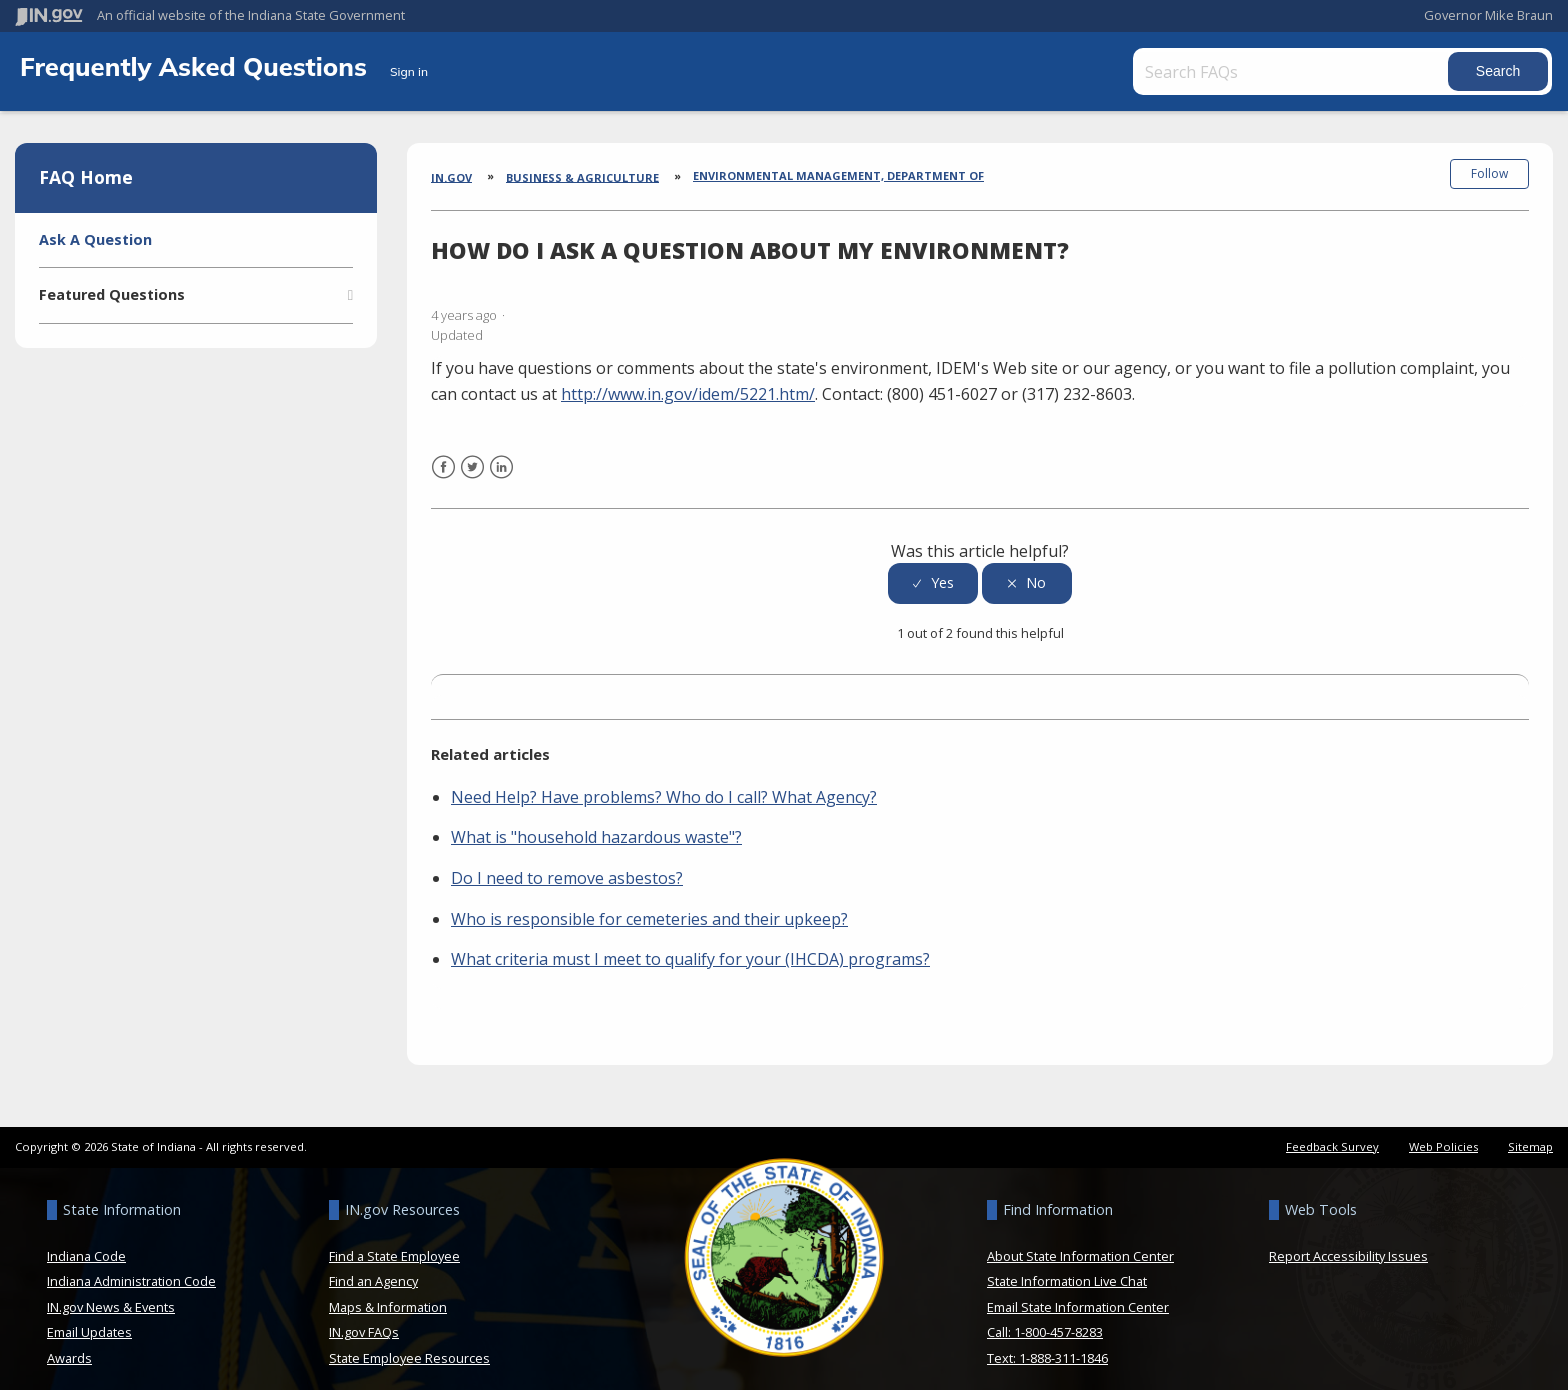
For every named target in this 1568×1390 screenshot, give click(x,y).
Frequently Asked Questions (197, 66)
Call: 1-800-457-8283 (1045, 1318)
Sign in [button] (409, 71)
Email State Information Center (1078, 1293)
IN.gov (451, 176)
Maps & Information (388, 1293)
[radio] (933, 569)
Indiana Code (86, 1242)
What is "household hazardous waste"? (596, 823)
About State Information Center (1080, 1242)
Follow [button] (1489, 173)
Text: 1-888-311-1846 (1047, 1344)
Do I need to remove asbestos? (567, 864)
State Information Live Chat (1067, 1267)
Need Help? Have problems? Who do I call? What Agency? (664, 783)
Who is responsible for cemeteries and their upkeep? (649, 904)
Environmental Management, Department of (838, 175)
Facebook (443, 465)
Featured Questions (112, 294)
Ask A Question (95, 239)
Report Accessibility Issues (1348, 1242)
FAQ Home (86, 177)
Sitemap (1530, 1132)
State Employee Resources (409, 1344)
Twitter (472, 465)
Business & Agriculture (582, 176)
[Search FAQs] (1267, 71)
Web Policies (1443, 1132)
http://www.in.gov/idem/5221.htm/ (688, 380)
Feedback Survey (1332, 1132)
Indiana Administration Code (131, 1267)
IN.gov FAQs (364, 1318)
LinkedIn (501, 465)
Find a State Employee (394, 1242)
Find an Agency (373, 1267)
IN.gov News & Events (111, 1293)
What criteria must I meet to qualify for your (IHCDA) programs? (690, 945)
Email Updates (89, 1318)
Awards (69, 1344)
